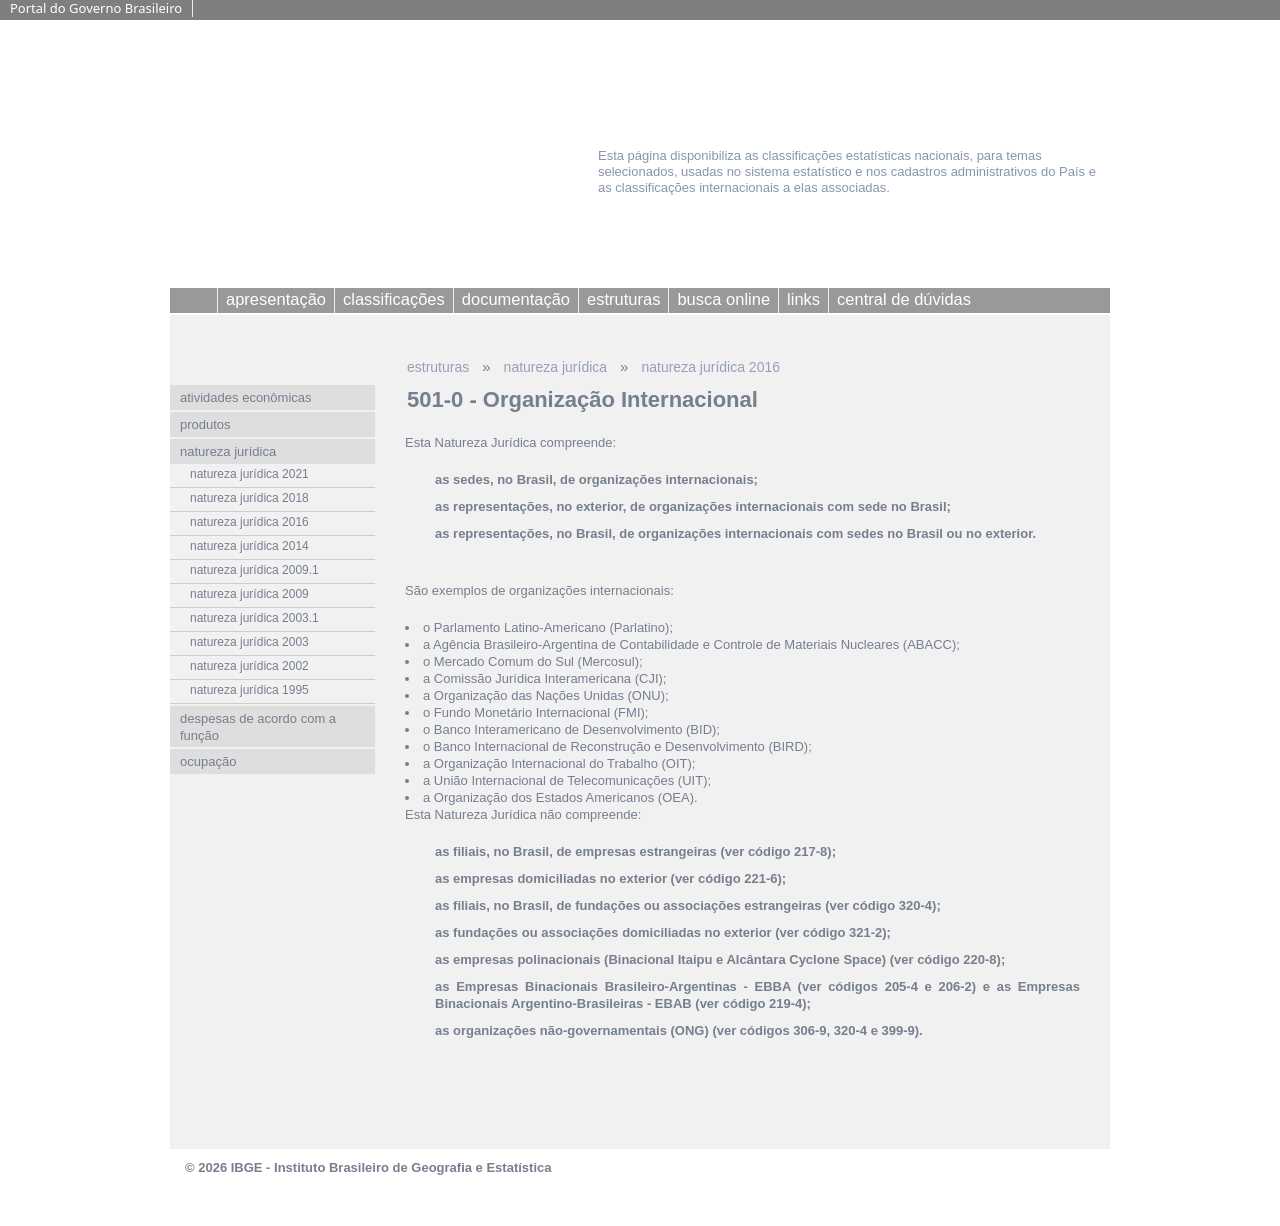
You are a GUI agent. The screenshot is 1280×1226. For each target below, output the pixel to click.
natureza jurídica (556, 367)
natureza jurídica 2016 (710, 367)
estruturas (438, 367)
